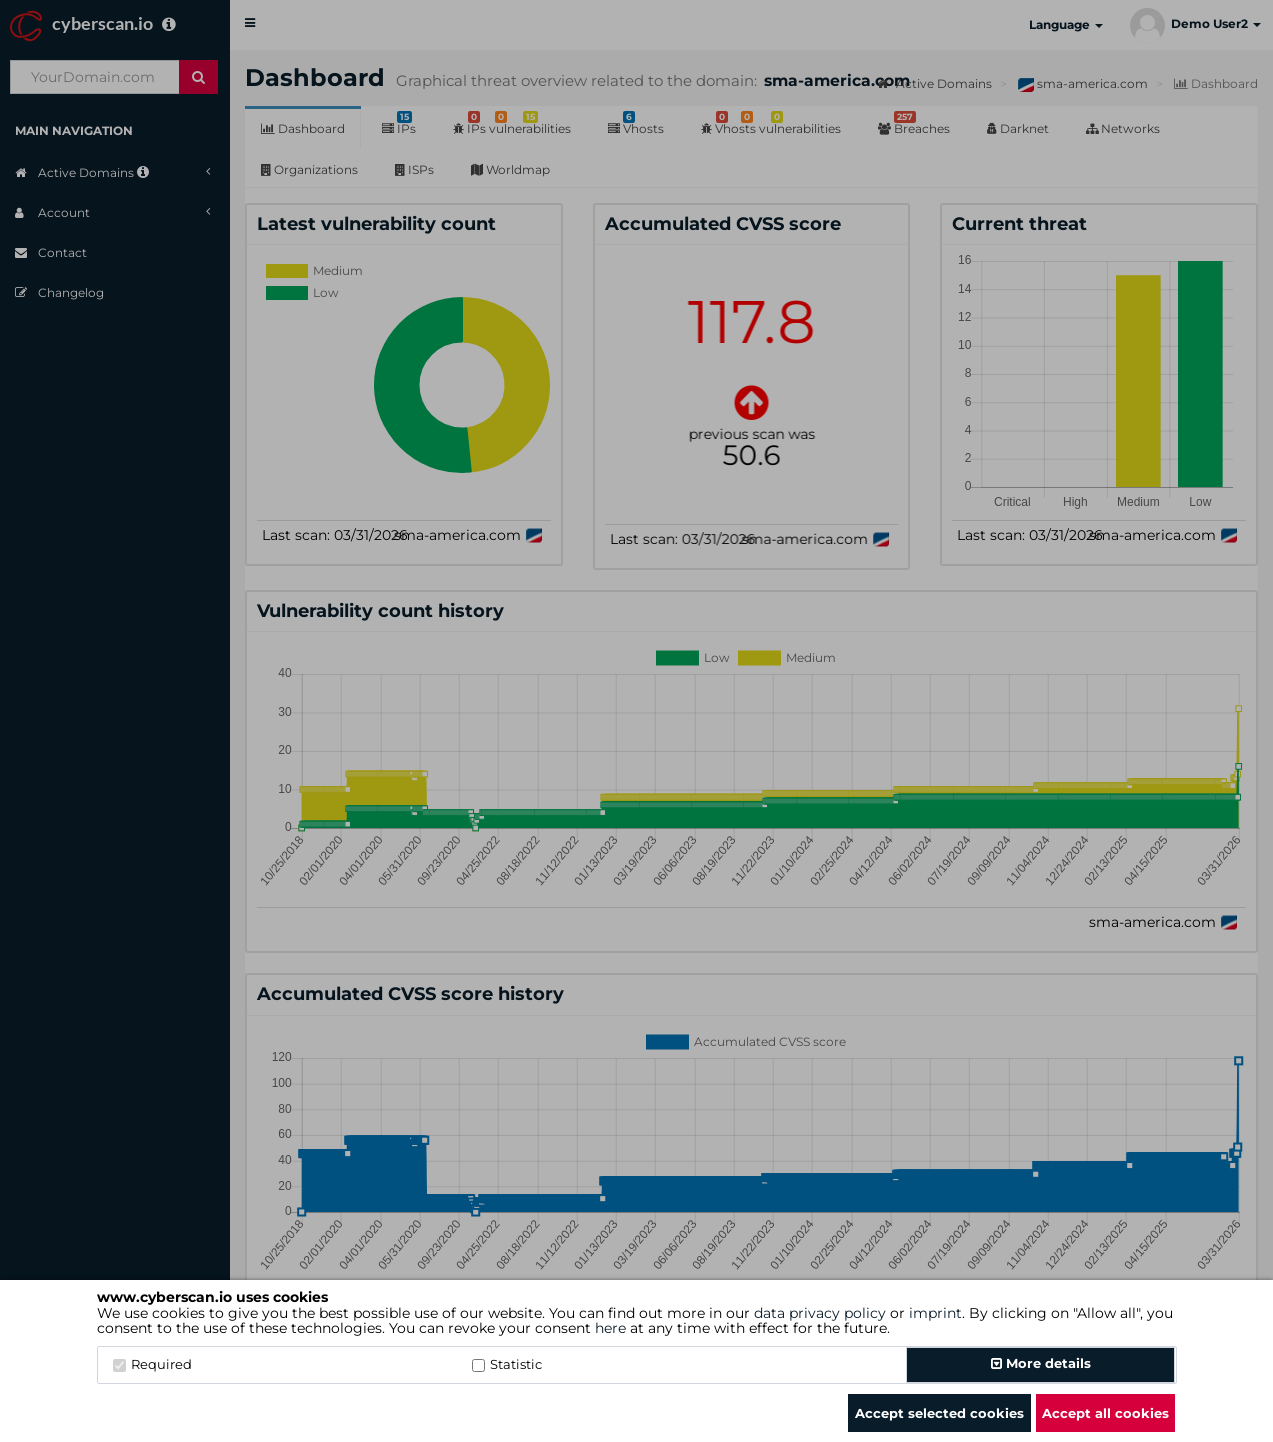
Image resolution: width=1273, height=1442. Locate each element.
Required (152, 1364)
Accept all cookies (1105, 1413)
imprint (935, 1313)
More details (1041, 1363)
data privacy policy (820, 1313)
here (610, 1328)
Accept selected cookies (939, 1413)
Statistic (507, 1364)
